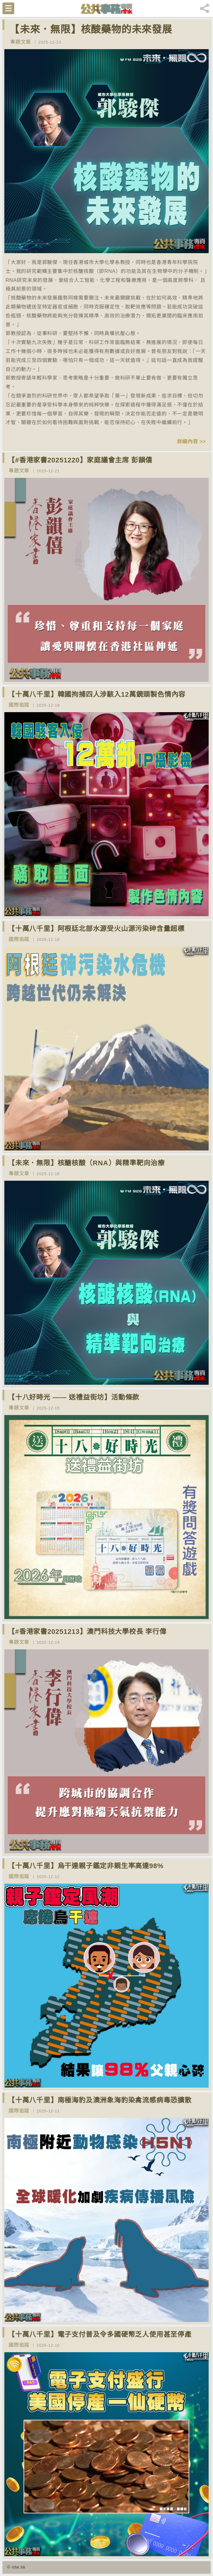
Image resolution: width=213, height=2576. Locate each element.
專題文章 (20, 42)
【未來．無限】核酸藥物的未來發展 (91, 29)
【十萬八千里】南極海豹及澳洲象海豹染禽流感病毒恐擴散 (100, 2100)
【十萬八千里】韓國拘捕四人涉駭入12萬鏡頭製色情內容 (96, 694)
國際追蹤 (19, 705)
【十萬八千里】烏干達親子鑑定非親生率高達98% (85, 1866)
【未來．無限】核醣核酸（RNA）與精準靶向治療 (86, 1163)
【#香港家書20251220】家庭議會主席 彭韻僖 (80, 460)
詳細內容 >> (191, 441)
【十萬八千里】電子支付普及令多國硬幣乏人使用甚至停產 (100, 2334)
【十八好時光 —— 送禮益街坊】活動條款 (73, 1397)
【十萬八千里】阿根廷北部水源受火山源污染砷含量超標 (96, 929)
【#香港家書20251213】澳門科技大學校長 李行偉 (87, 1631)
